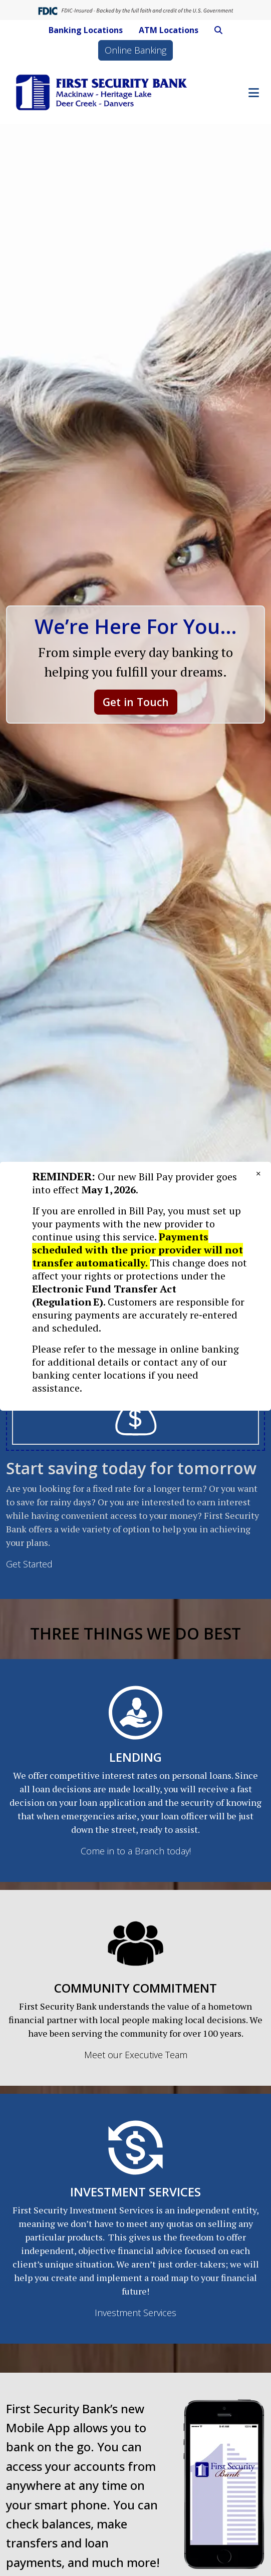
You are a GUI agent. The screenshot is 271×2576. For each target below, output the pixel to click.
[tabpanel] (135, 1456)
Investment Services (135, 2313)
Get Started (29, 1564)
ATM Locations (168, 30)
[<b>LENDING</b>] (135, 1712)
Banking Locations (86, 30)
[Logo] (101, 92)
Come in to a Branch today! (136, 1851)
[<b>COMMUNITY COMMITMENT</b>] (135, 1943)
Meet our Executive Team (135, 2055)
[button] (218, 30)
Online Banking (135, 50)
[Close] (258, 1173)
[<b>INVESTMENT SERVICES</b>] (135, 2146)
